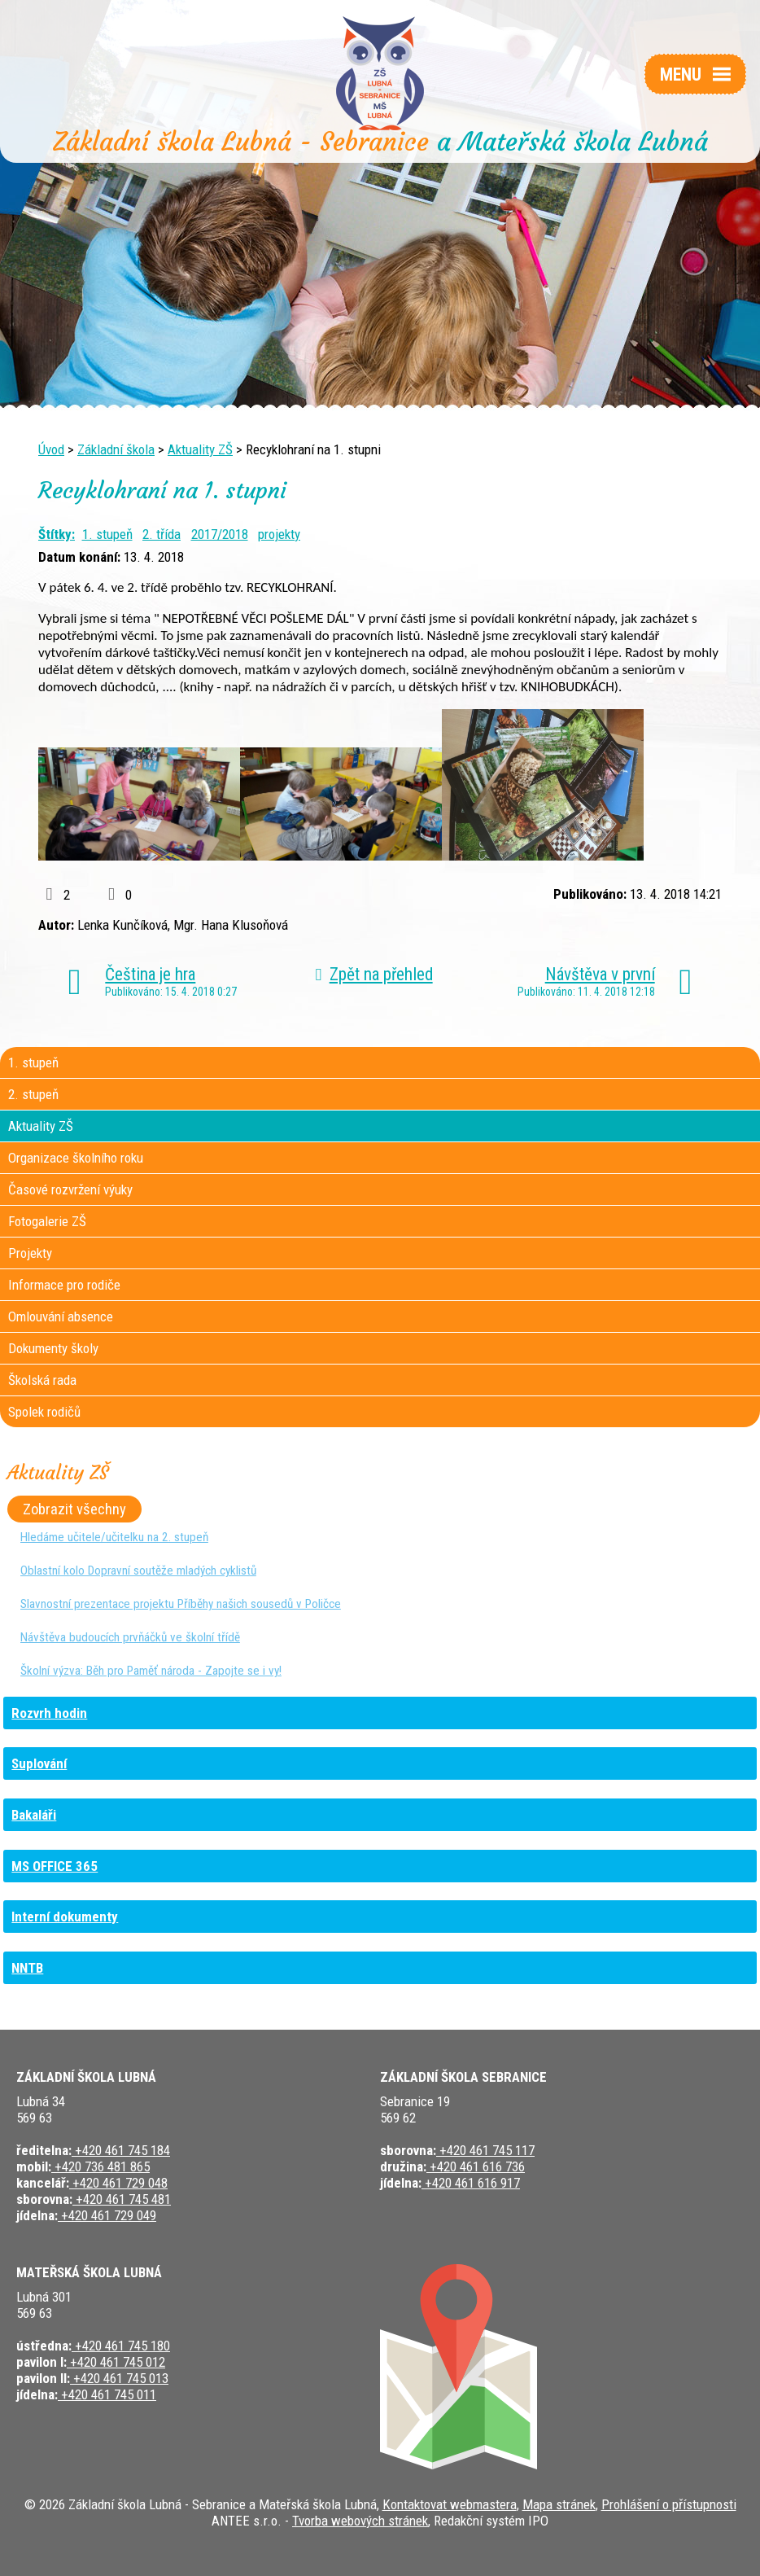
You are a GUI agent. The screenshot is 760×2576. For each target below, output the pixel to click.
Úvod (51, 449)
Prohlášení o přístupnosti (668, 2504)
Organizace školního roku (75, 1158)
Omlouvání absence (60, 1316)
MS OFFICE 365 (54, 1866)
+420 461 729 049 (107, 2215)
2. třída (161, 534)
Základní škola (116, 449)
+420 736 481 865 (100, 2166)
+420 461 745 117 (485, 2150)
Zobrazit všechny (74, 1509)
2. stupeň (33, 1094)
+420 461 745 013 (119, 2378)
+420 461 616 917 (470, 2183)
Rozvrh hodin (49, 1713)
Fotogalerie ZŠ (47, 1221)
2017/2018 (219, 534)
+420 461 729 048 (118, 2183)
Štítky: (56, 534)
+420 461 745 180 (121, 2345)
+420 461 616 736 (475, 2166)
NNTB (27, 1968)
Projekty (30, 1253)
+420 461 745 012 (116, 2362)
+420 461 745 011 (107, 2394)
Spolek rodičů (44, 1412)
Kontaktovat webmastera (449, 2504)
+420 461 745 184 (121, 2150)
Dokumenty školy (53, 1348)
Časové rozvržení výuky (70, 1189)
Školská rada (42, 1380)
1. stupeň (107, 534)
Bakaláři (33, 1815)
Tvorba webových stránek (360, 2520)
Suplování (39, 1763)
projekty (279, 534)
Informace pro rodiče (64, 1285)
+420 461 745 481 (121, 2199)
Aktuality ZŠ (200, 449)
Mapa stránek (559, 2504)
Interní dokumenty (64, 1916)
